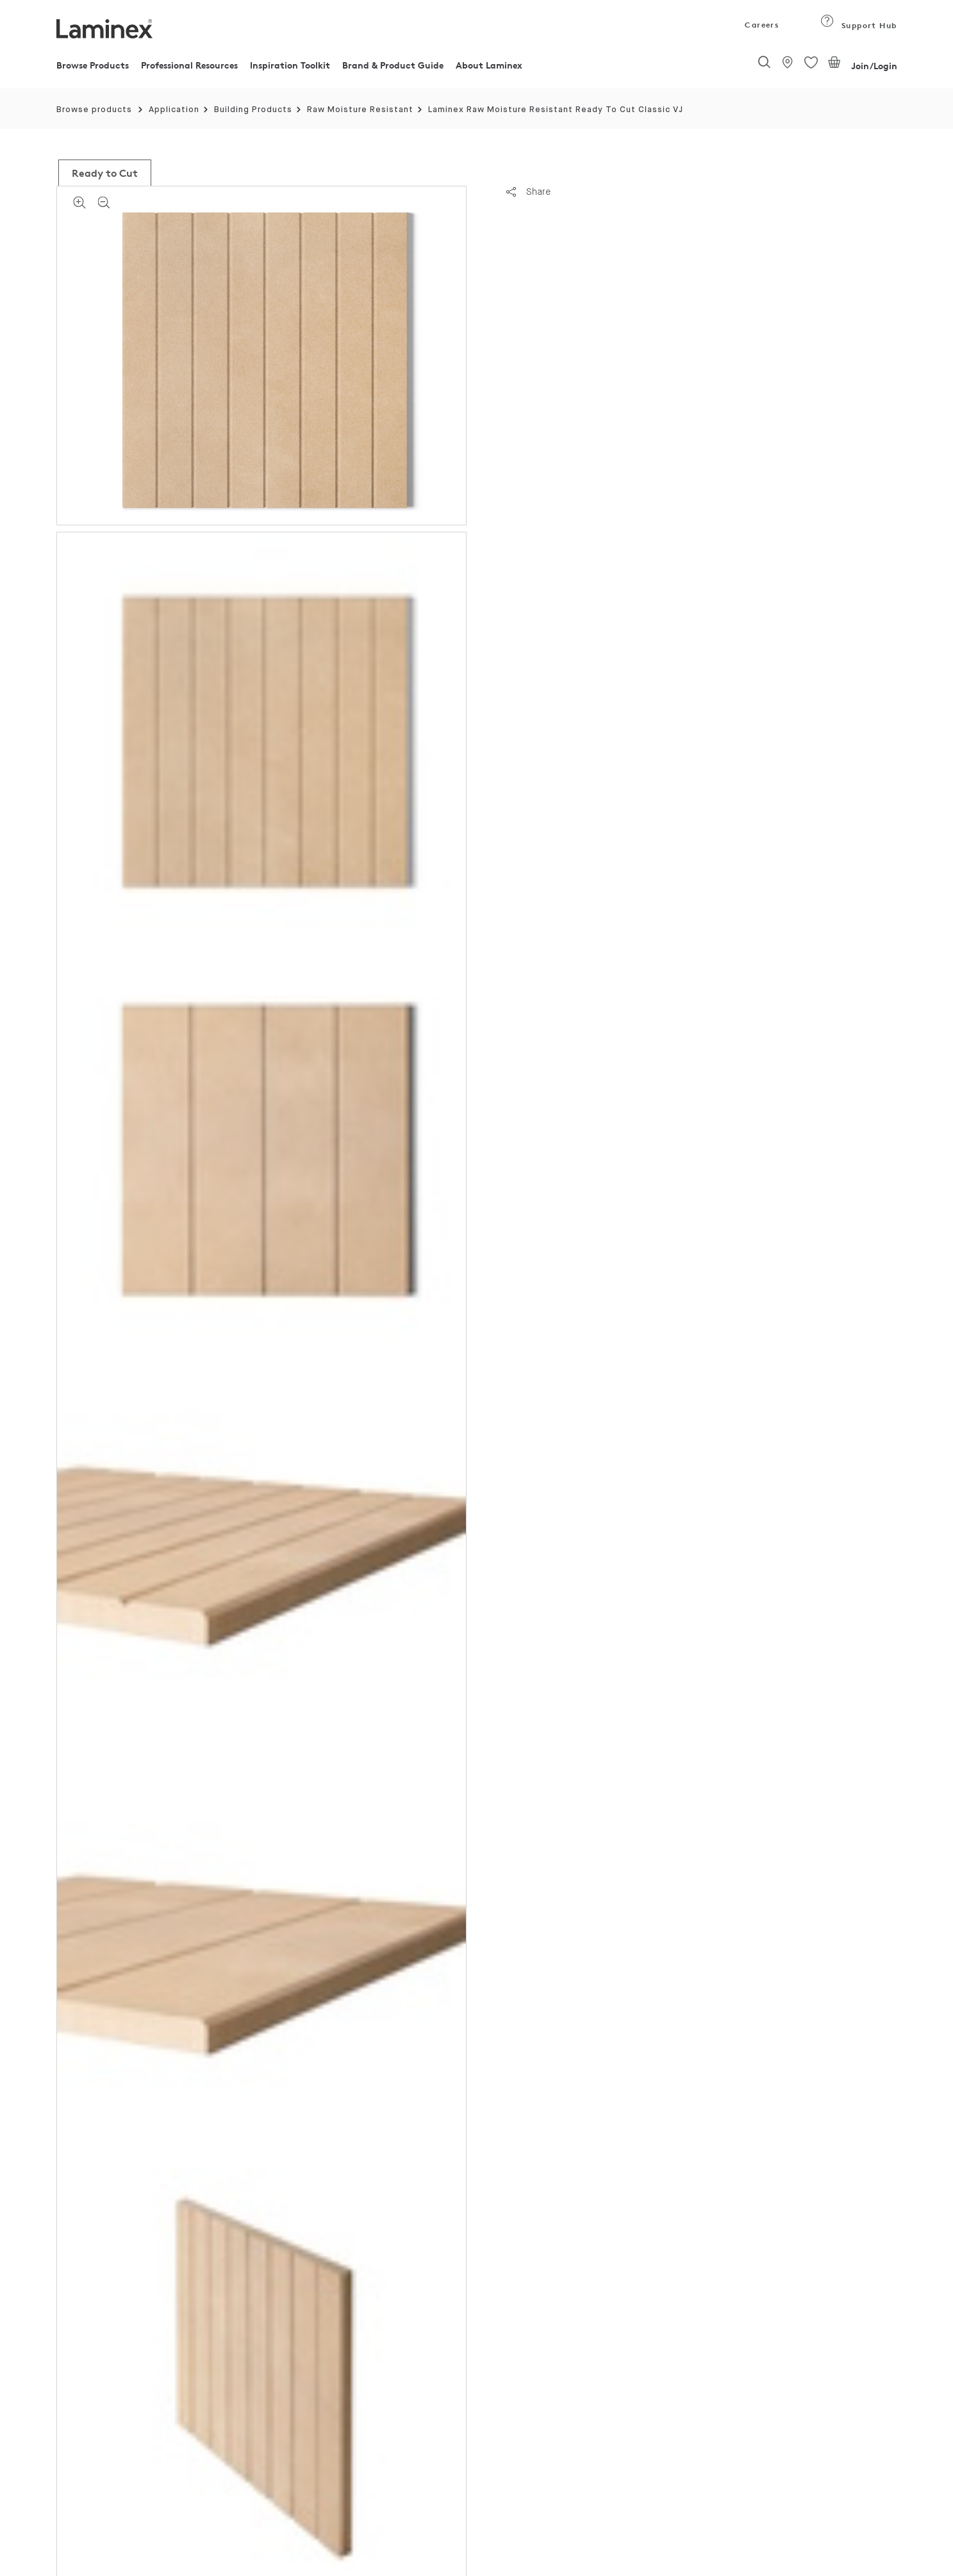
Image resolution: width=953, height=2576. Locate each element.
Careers (760, 24)
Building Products (253, 110)
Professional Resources (189, 65)
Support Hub (858, 25)
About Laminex (489, 65)
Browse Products (92, 65)
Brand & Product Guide (392, 65)
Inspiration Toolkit (290, 65)
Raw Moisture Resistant (360, 110)
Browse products (94, 110)
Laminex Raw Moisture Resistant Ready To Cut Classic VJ (555, 110)
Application (174, 110)
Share (528, 191)
